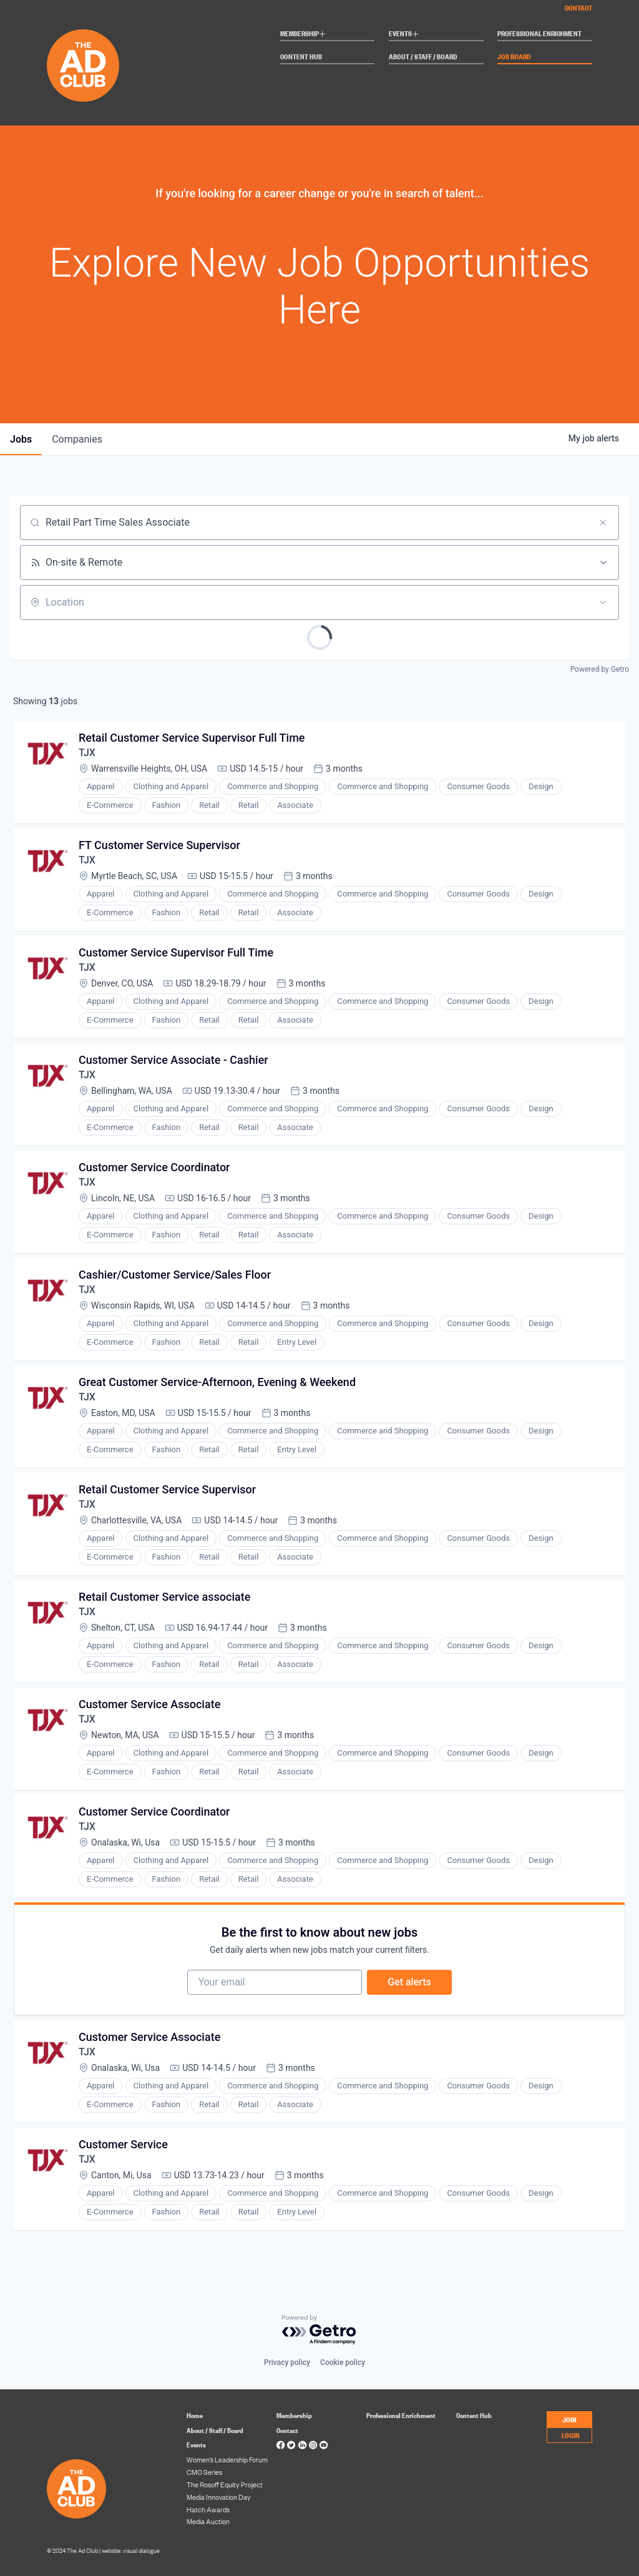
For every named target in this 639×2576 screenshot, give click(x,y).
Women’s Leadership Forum (227, 2459)
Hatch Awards (208, 2509)
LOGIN (571, 2434)
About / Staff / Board (423, 56)
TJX (87, 753)
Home (195, 2415)
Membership (303, 34)
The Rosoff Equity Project (225, 2484)
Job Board (514, 56)
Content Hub (301, 56)
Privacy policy (287, 2362)
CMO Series (204, 2471)
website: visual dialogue (131, 2550)
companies (77, 439)
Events (404, 34)
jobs (21, 439)
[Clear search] (603, 522)
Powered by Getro (599, 669)
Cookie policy (342, 2362)
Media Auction (208, 2521)
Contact (578, 7)
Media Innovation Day (219, 2496)
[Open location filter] (603, 602)
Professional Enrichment (539, 33)
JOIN (569, 2419)
